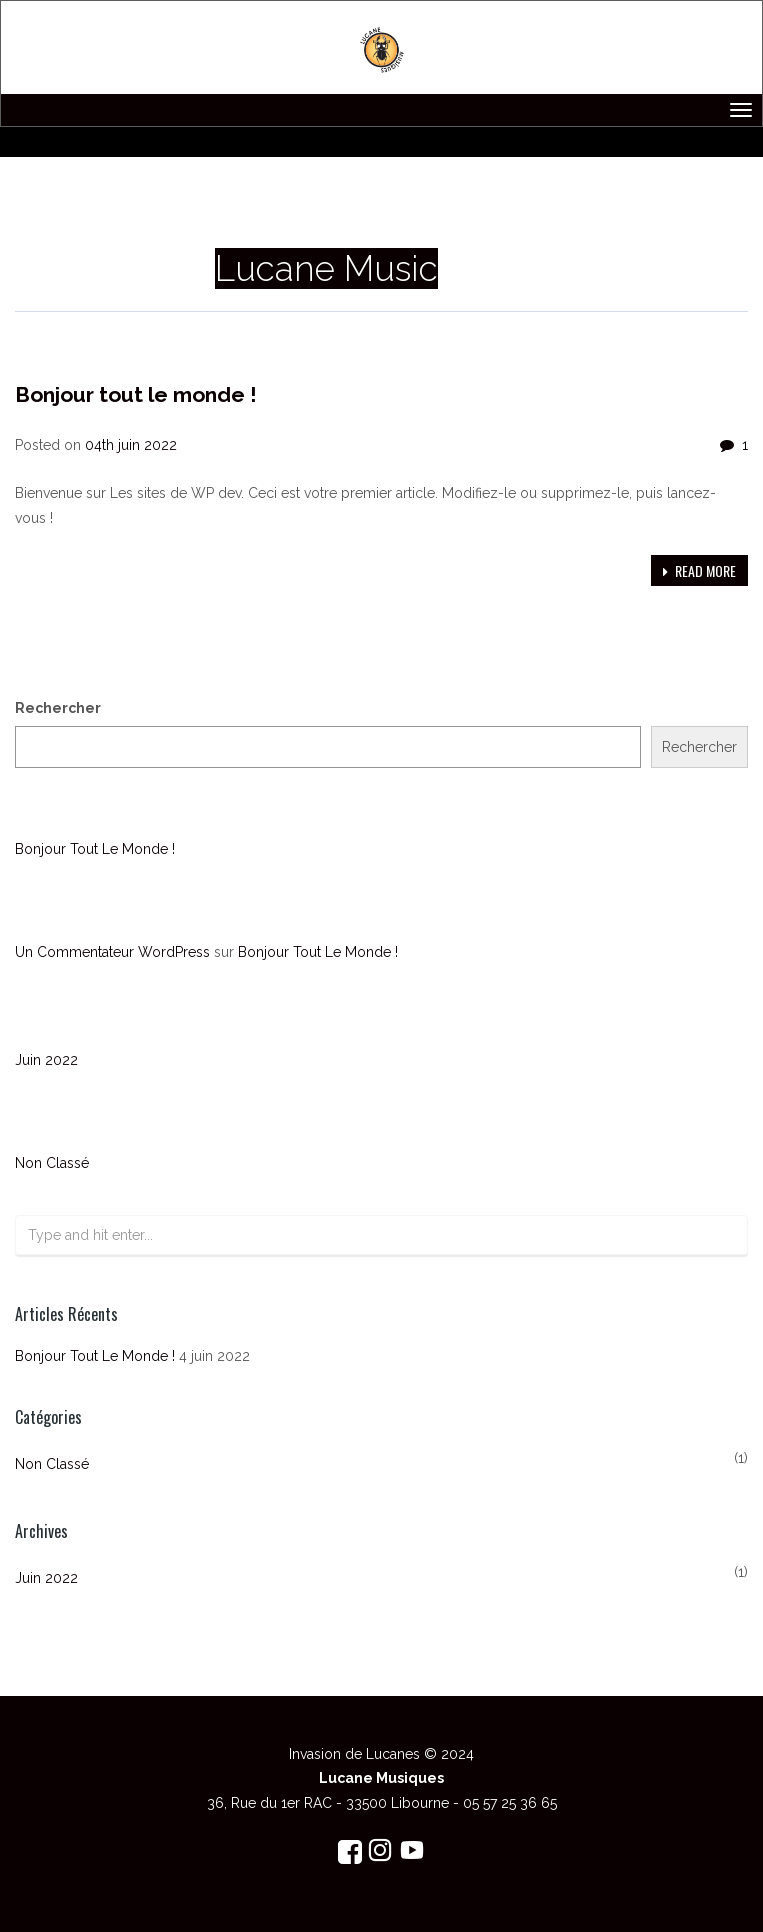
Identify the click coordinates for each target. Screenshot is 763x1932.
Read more (699, 570)
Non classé (53, 354)
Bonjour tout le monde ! (136, 394)
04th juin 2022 (131, 445)
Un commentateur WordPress (112, 952)
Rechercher (58, 708)
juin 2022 (46, 1060)
